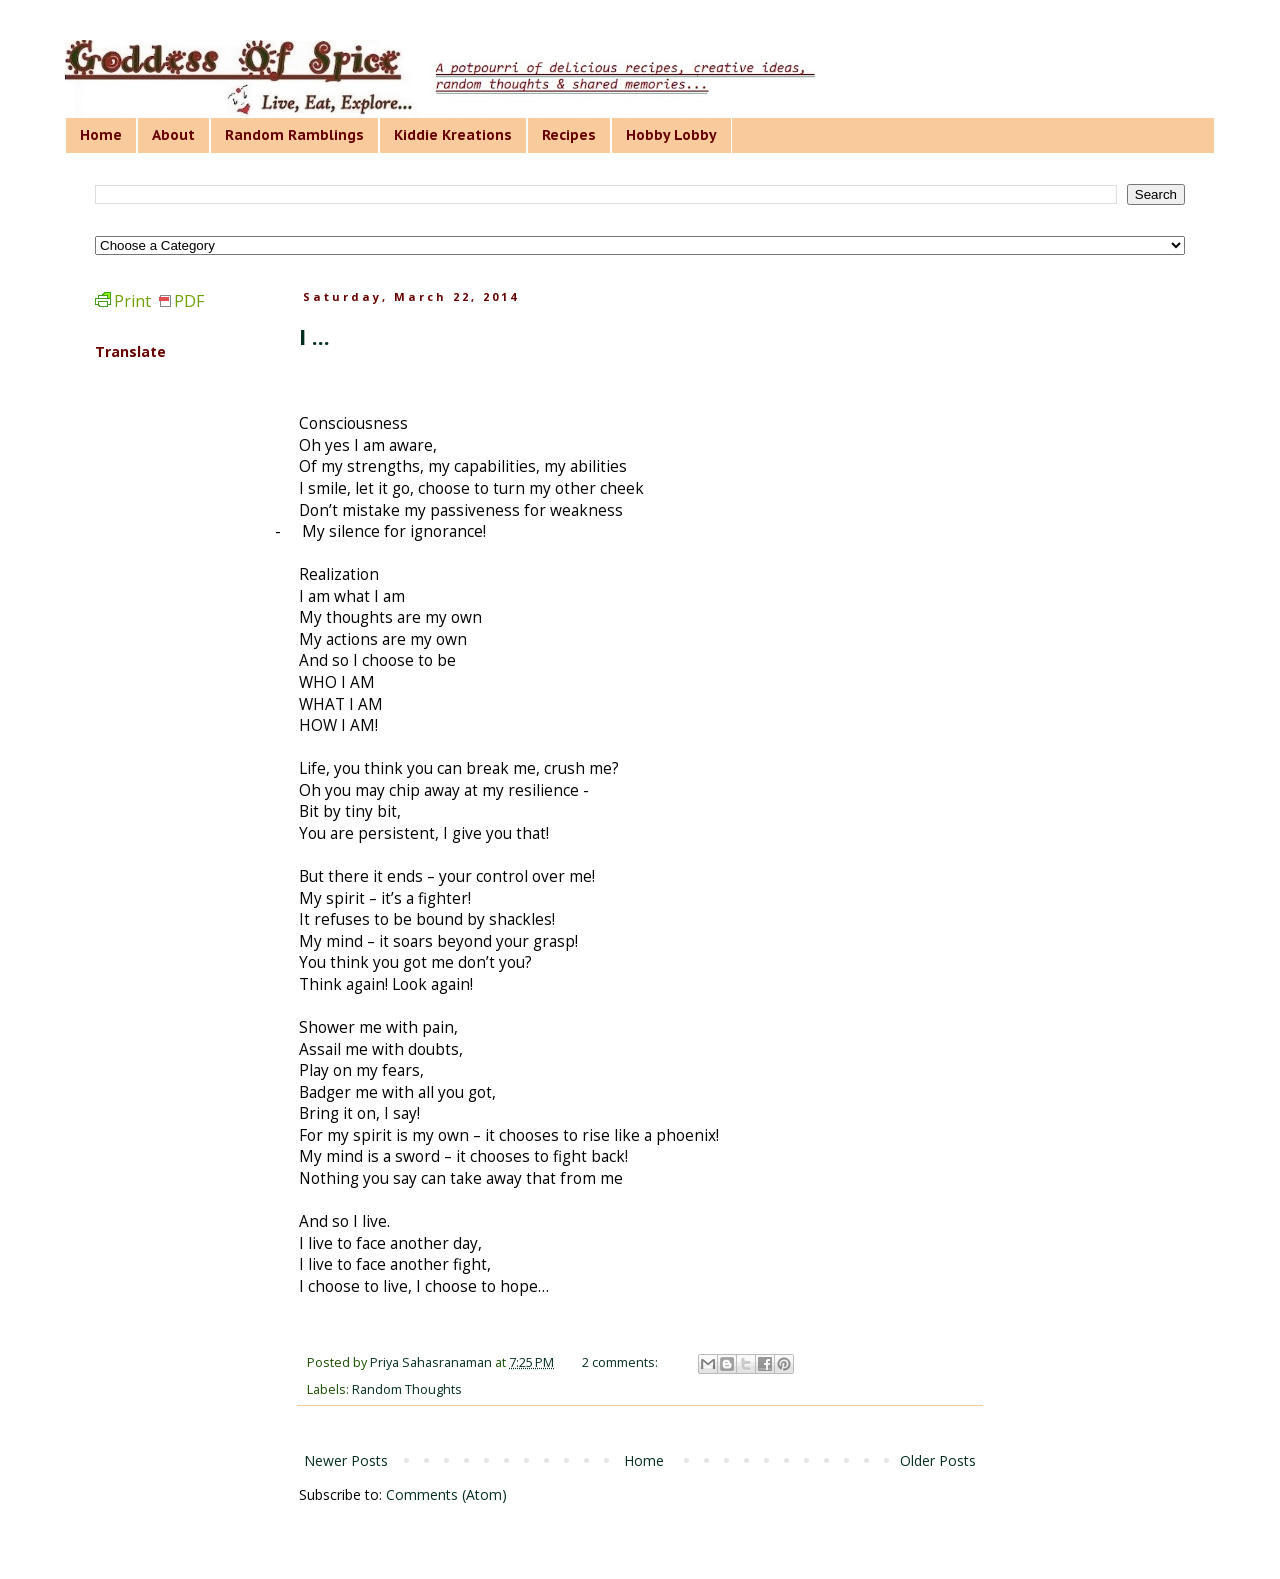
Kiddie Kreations (453, 135)
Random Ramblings (294, 135)
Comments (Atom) (446, 1494)
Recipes (569, 135)
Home (101, 135)
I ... (314, 336)
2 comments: (621, 1362)
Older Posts (938, 1460)
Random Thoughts (407, 1389)
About (173, 135)
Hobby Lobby (671, 135)
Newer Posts (346, 1460)
